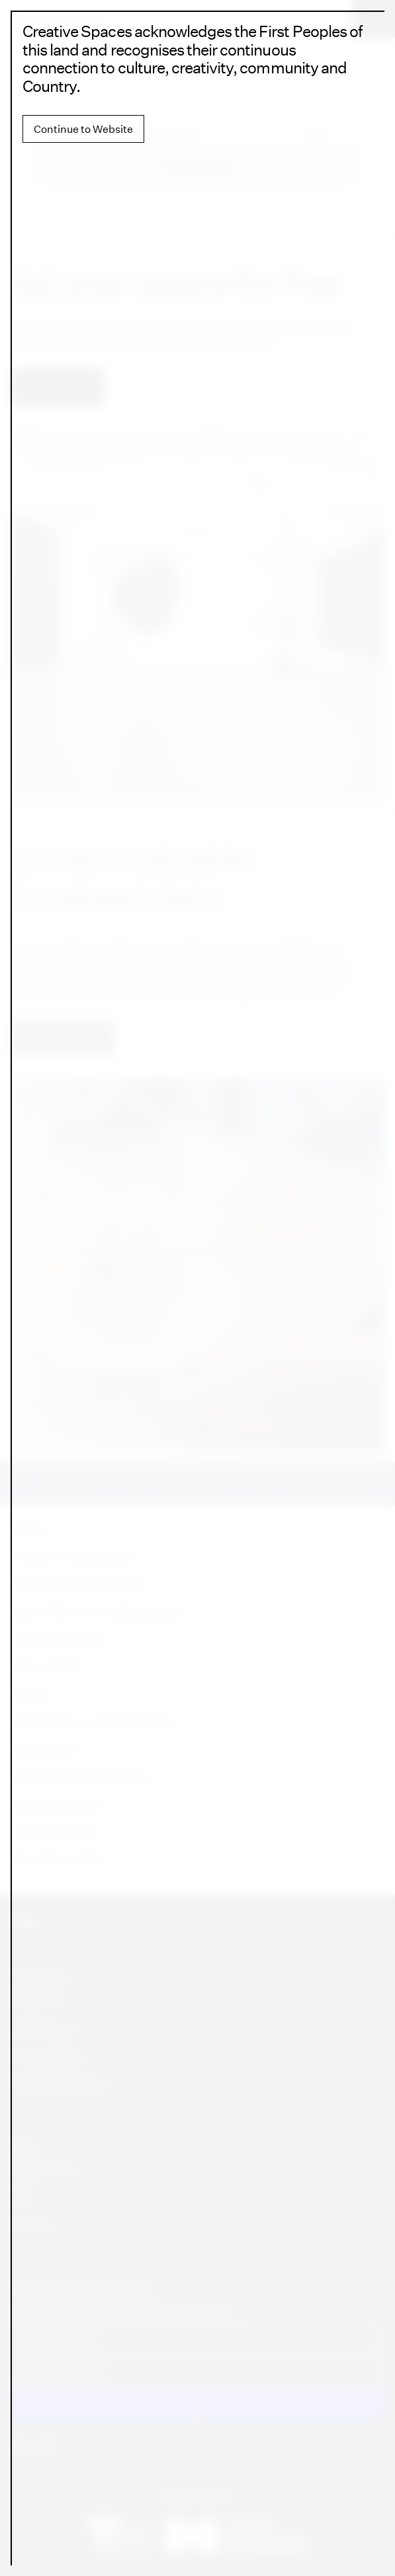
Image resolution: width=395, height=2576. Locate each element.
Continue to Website (83, 129)
